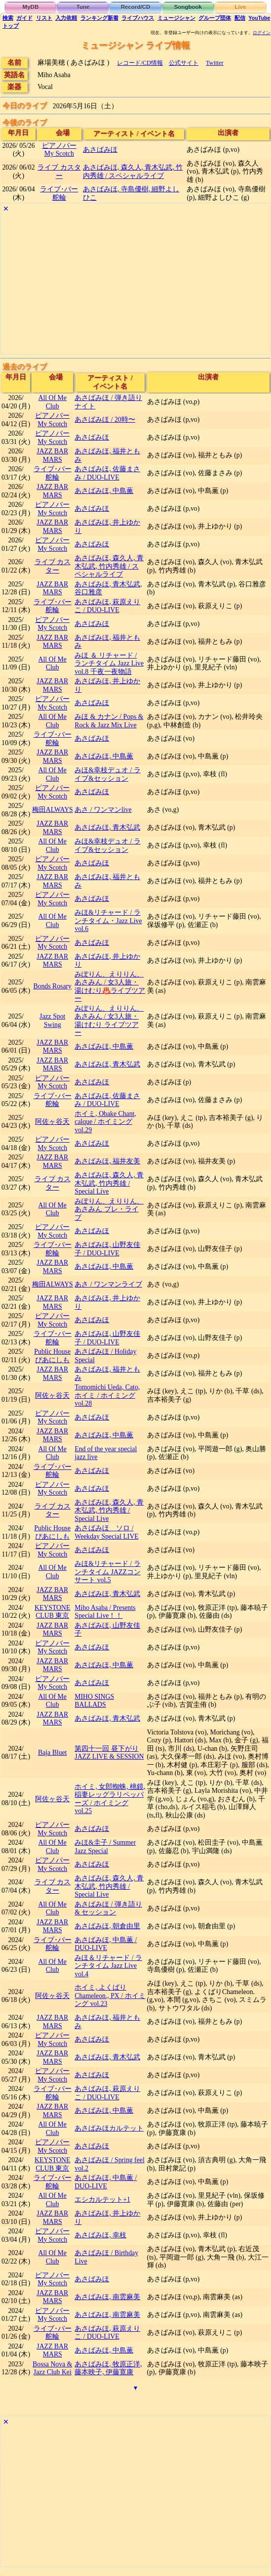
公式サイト (183, 62)
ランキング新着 (99, 18)
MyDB (31, 7)
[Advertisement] (135, 285)
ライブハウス (137, 18)
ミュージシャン (176, 18)
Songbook (188, 7)
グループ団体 (214, 18)
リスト (44, 18)
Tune (83, 7)
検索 (7, 18)
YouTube (259, 18)
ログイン (262, 32)
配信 (239, 18)
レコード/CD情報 (140, 62)
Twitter (215, 62)
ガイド (24, 18)
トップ (10, 26)
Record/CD (136, 7)
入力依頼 (66, 18)
